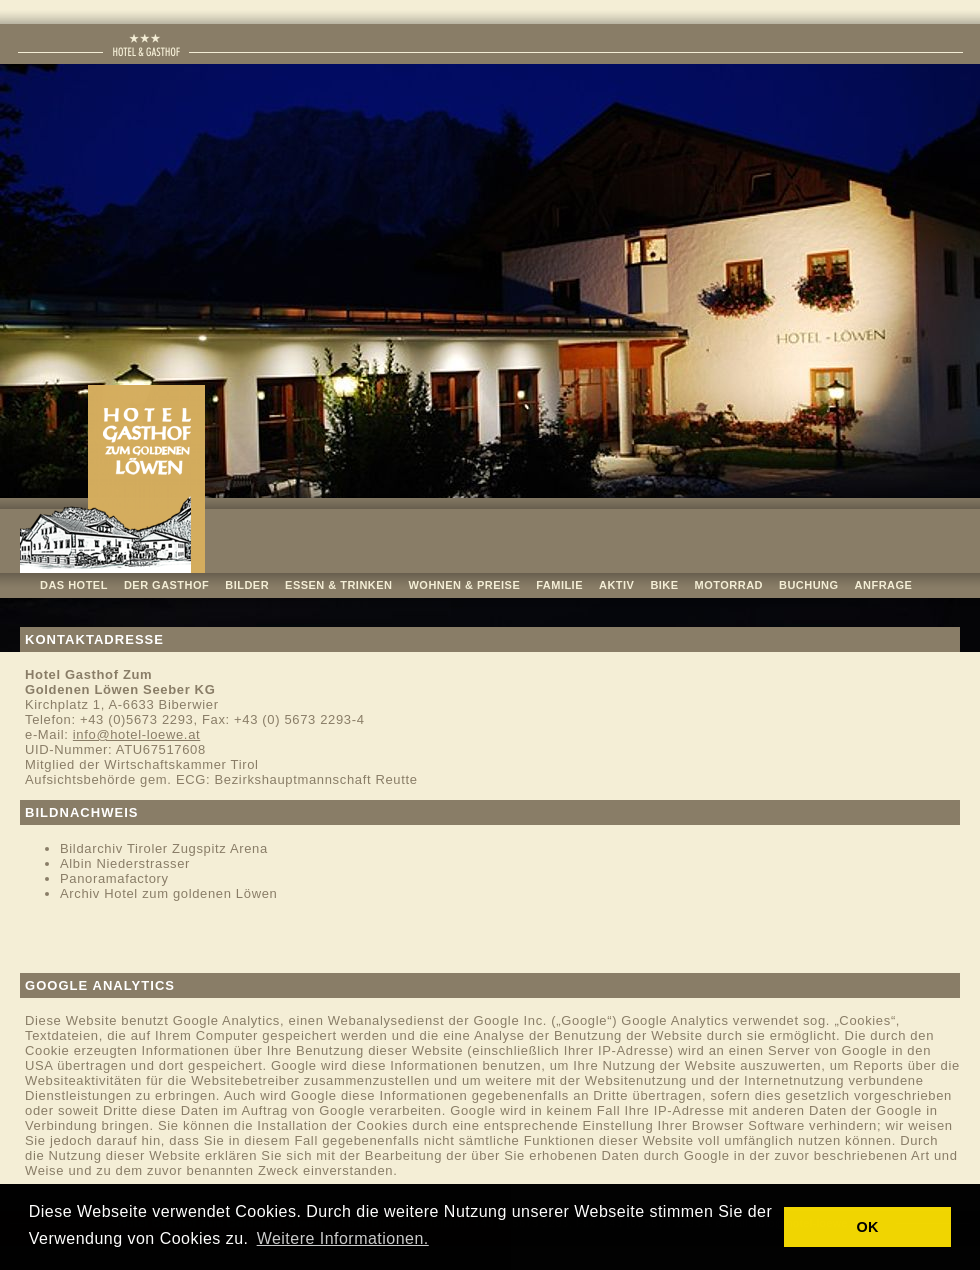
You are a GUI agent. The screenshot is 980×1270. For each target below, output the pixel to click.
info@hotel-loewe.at (136, 734)
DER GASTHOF (166, 585)
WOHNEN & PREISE (465, 585)
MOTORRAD (729, 585)
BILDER (247, 585)
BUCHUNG (809, 585)
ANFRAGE (884, 585)
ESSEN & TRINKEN (338, 585)
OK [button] (867, 1227)
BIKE (664, 585)
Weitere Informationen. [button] (343, 1238)
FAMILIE (559, 585)
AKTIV (616, 585)
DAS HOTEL (74, 585)
